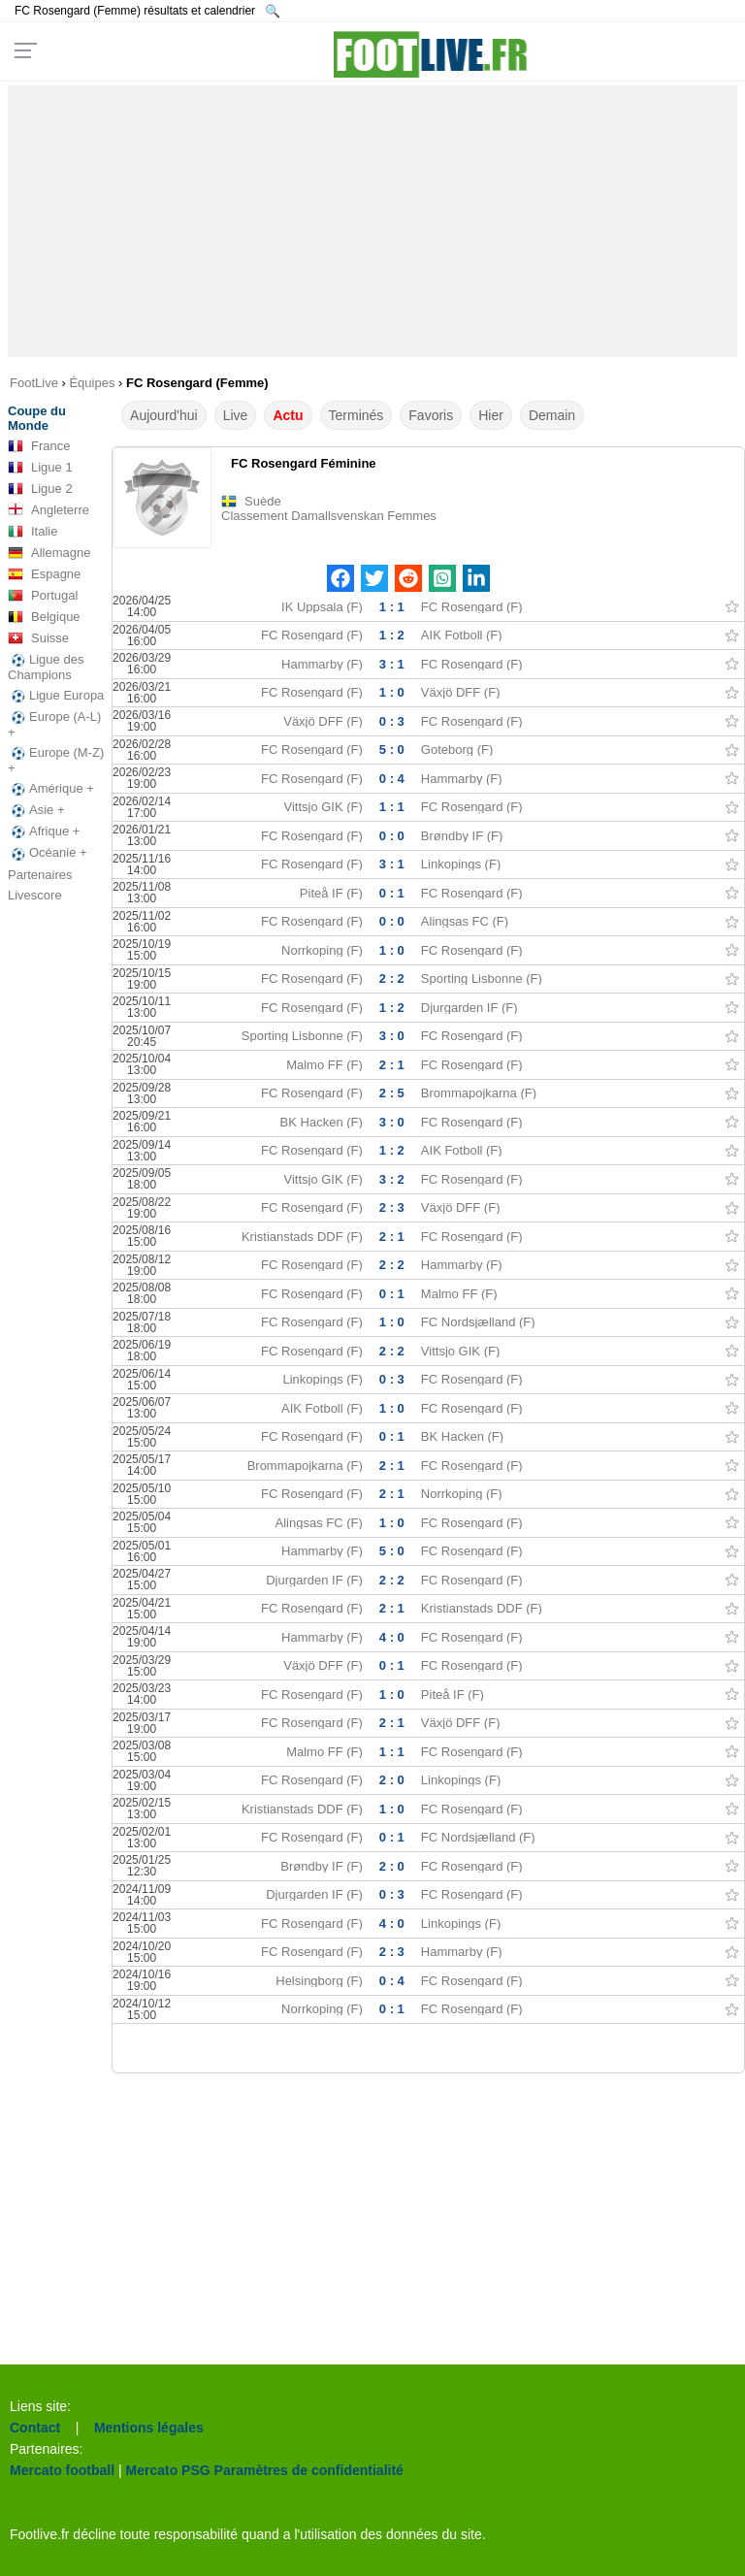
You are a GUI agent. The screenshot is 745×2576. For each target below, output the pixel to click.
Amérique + (51, 789)
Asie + (36, 810)
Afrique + (44, 831)
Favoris (430, 415)
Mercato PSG (168, 2470)
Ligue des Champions (45, 667)
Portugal (43, 595)
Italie (32, 531)
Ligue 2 (40, 489)
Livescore (35, 895)
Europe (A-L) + (54, 724)
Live (235, 415)
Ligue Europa (56, 695)
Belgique (44, 617)
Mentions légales (149, 2427)
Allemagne (49, 553)
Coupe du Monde (37, 418)
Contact (35, 2427)
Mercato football (62, 2470)
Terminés (356, 415)
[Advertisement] (373, 221)
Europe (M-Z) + (56, 760)
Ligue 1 (40, 467)
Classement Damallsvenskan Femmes (329, 515)
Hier (490, 415)
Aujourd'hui (164, 415)
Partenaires (40, 874)
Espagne (44, 574)
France (39, 446)
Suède (262, 501)
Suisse (38, 638)
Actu (288, 415)
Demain (552, 415)
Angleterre (48, 510)
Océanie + (47, 853)
